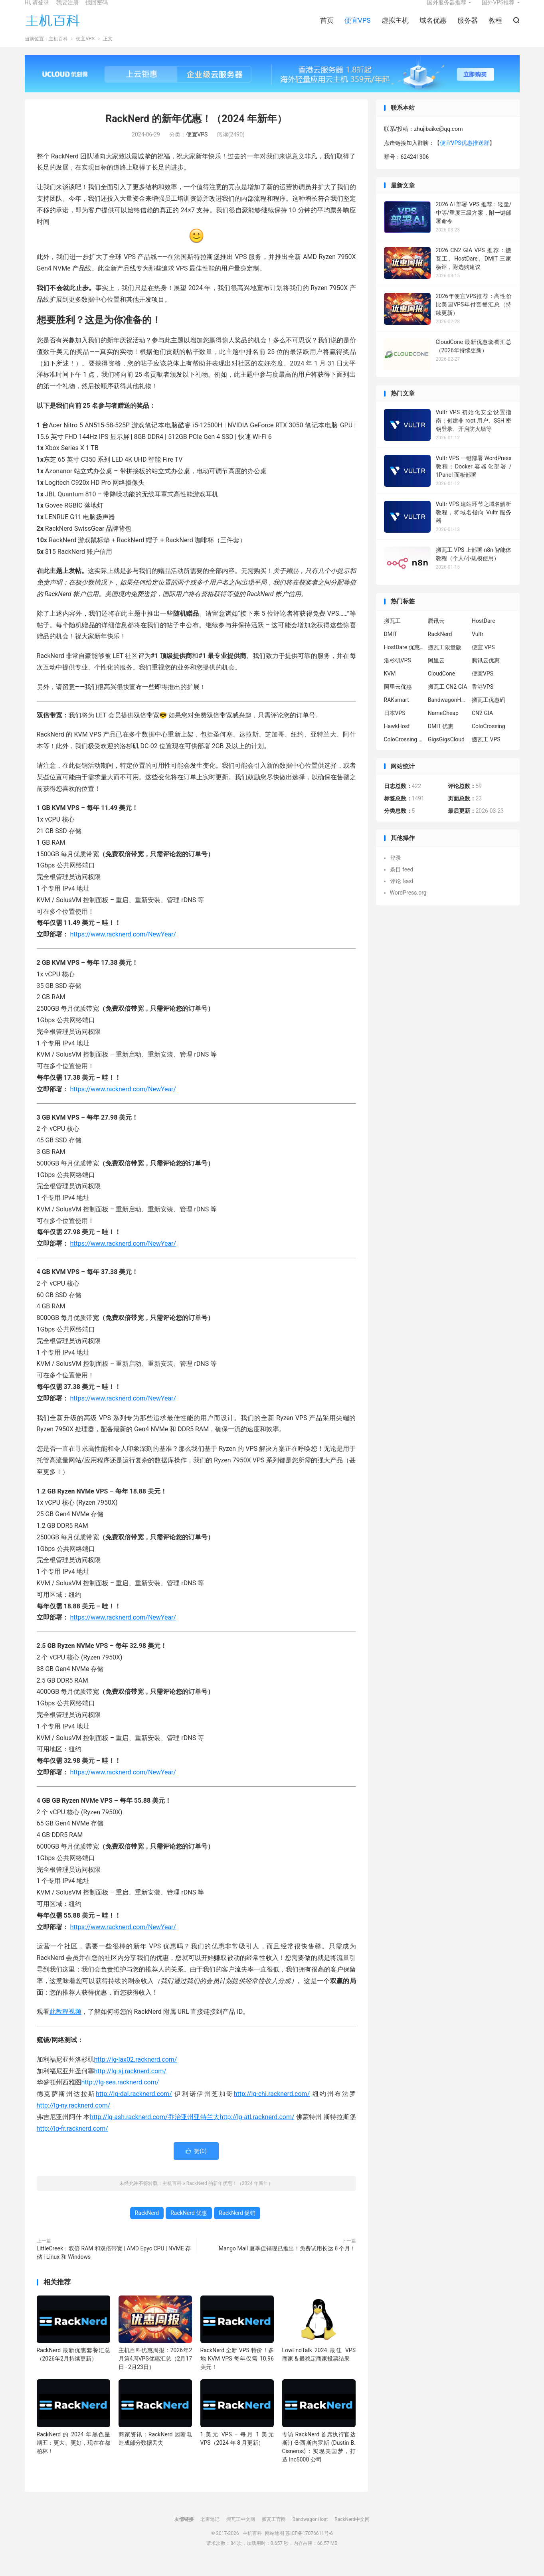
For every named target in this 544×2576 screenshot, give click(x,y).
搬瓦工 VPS (486, 752)
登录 (395, 870)
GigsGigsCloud (446, 752)
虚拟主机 (395, 28)
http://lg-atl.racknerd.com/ (257, 2129)
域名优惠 (433, 28)
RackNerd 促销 (237, 2226)
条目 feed (401, 882)
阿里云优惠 (398, 699)
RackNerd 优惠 (188, 2226)
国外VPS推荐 (498, 10)
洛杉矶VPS (397, 673)
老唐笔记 (210, 2532)
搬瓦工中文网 (240, 2532)
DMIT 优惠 (441, 739)
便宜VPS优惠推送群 (464, 155)
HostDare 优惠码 (404, 660)
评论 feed (401, 894)
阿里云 (436, 673)
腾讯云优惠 (486, 673)
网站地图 (274, 2546)
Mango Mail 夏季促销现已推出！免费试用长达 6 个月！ (287, 2261)
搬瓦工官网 (274, 2532)
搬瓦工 (392, 633)
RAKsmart (396, 712)
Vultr (477, 647)
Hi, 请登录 (37, 10)
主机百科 (53, 28)
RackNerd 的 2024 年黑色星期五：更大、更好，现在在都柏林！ (74, 2455)
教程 (495, 28)
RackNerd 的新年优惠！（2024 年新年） (196, 132)
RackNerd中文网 (352, 2532)
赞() (196, 2164)
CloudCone (441, 686)
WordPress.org (408, 905)
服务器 (467, 28)
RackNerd (147, 2226)
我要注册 (67, 10)
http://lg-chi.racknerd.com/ (272, 2107)
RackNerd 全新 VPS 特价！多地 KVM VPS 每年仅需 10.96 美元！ (237, 2371)
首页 (327, 28)
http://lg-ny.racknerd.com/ (74, 2118)
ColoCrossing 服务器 (404, 752)
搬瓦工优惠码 (488, 712)
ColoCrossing (488, 739)
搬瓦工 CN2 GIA (447, 699)
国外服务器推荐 (446, 10)
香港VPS (482, 699)
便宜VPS (357, 28)
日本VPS (395, 726)
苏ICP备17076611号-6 (309, 2546)
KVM (390, 686)
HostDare (483, 633)
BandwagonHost (448, 712)
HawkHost (397, 739)
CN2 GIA (482, 726)
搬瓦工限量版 (444, 660)
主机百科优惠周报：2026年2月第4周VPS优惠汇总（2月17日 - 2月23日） (155, 2371)
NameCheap (443, 726)
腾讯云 (436, 633)
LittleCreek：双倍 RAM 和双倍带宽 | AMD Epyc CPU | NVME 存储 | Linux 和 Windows (114, 2265)
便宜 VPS (483, 660)
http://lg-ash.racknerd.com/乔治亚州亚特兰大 (155, 2129)
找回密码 (96, 10)
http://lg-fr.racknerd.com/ (72, 2141)
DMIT (390, 647)
